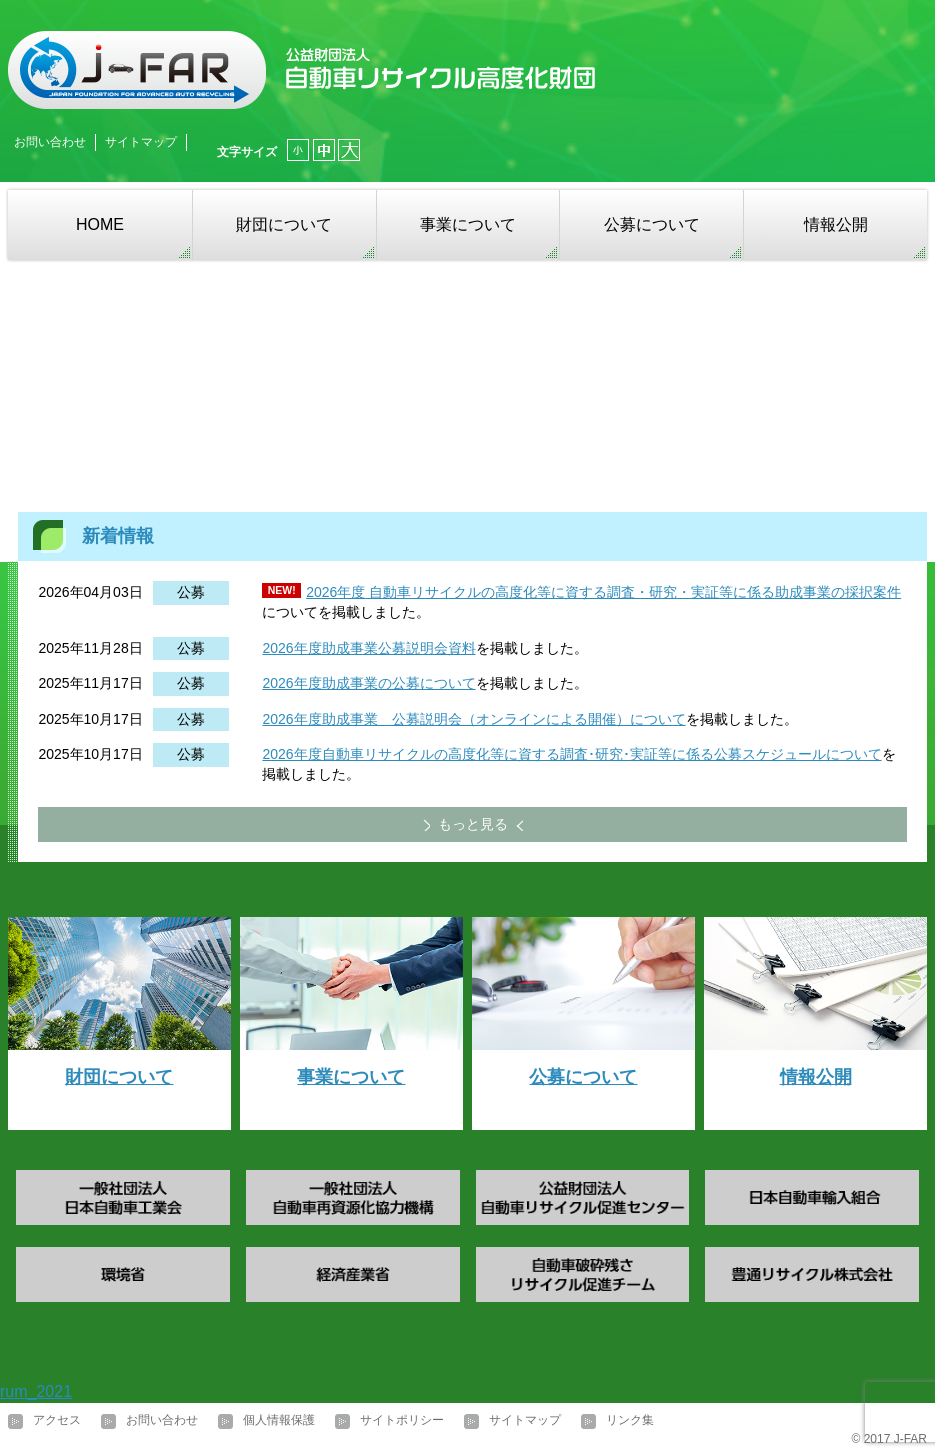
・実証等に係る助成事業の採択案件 (789, 592)
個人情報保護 (279, 1421)
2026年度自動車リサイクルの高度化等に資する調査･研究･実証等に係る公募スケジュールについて (571, 754)
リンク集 (630, 1421)
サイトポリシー (402, 1421)
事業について (468, 224)
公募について (652, 224)
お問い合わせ (50, 142)
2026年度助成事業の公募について (368, 683)
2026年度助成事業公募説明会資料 (368, 648)
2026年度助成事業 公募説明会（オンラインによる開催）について (473, 719)
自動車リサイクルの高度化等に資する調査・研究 (521, 592)
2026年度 (335, 592)
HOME (100, 224)
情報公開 (836, 224)
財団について (284, 224)
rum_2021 (36, 1391)
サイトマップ (141, 142)
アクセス (57, 1421)
